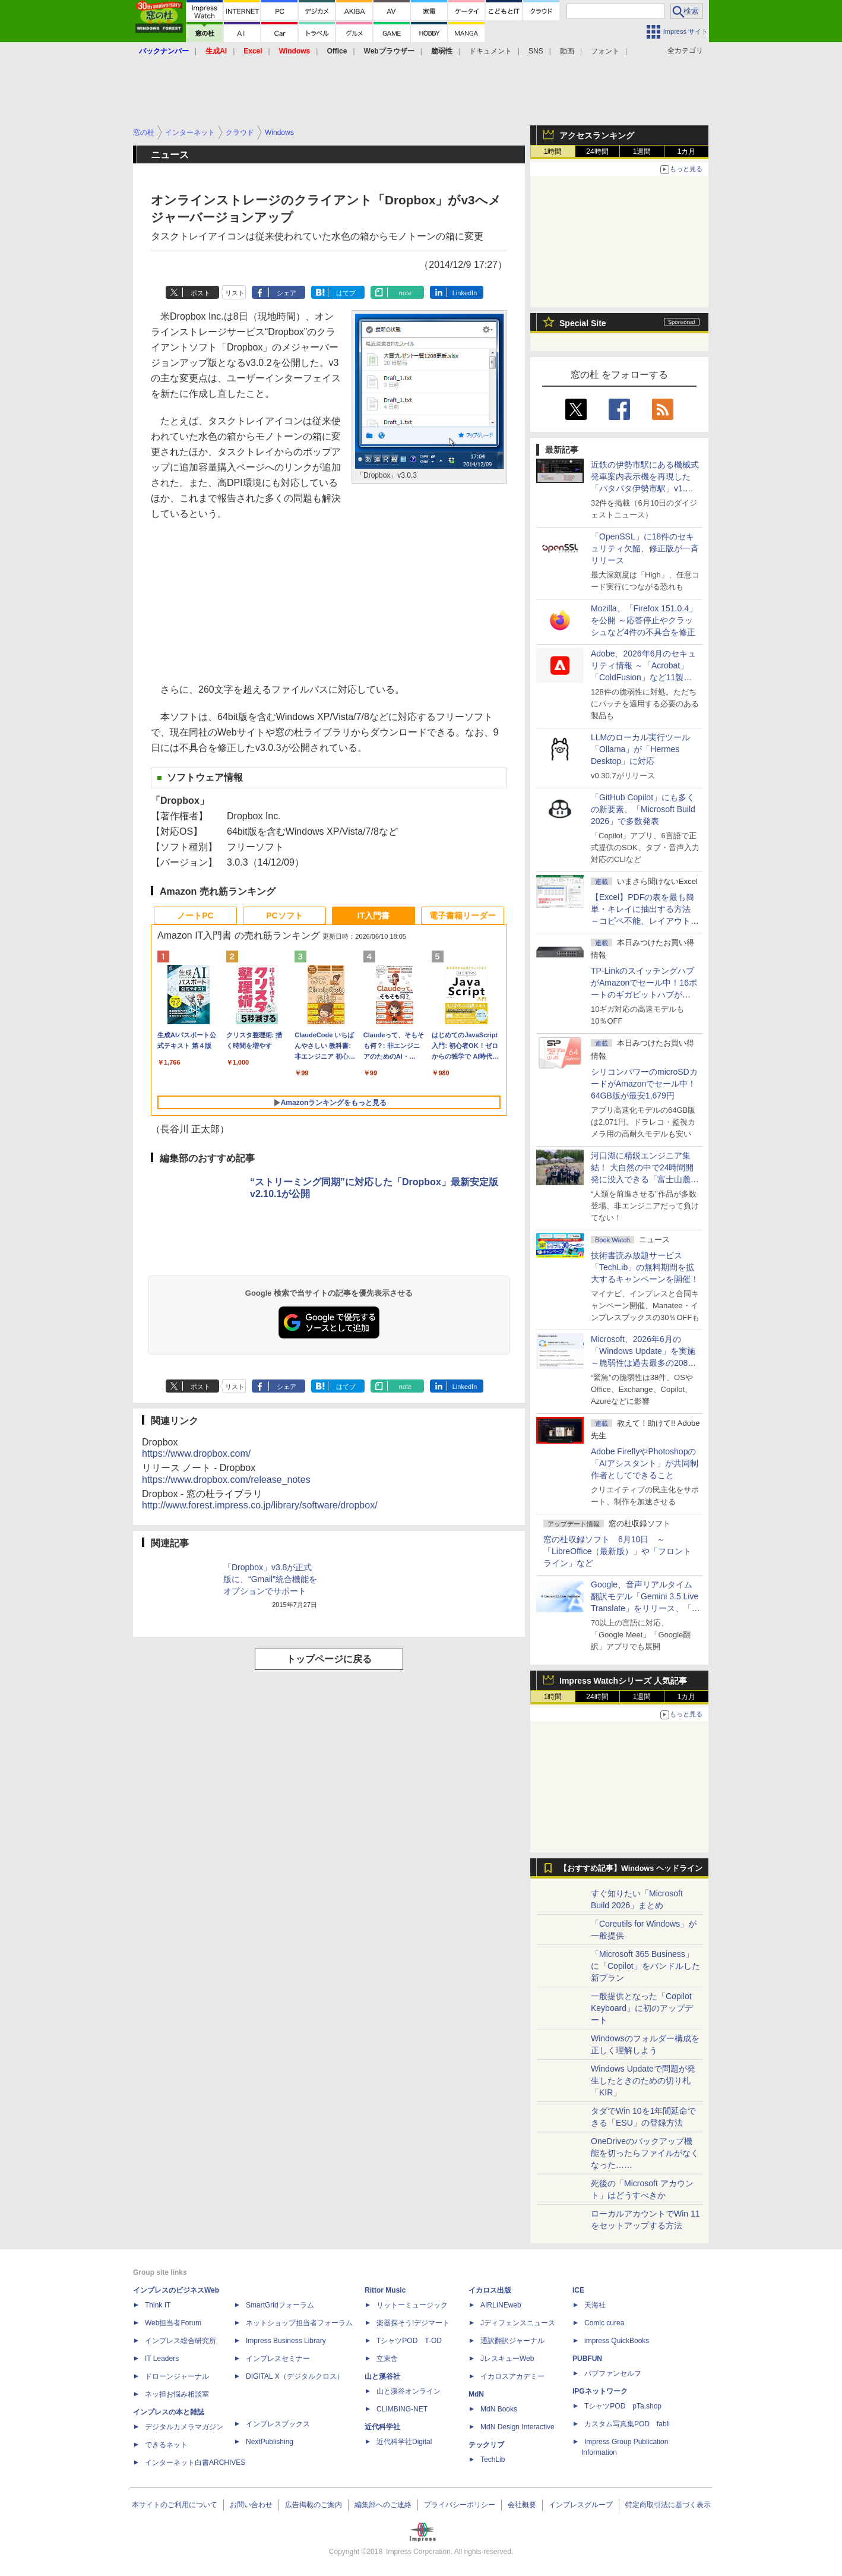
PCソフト (284, 915)
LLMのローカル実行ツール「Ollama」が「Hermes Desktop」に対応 (640, 749)
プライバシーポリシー (459, 2505)
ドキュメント (490, 51)
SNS (535, 51)
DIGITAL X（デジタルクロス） (295, 2376)
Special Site (582, 323)
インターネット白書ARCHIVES (195, 2462)
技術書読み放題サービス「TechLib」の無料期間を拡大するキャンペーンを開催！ (645, 1267)
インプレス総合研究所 (180, 2341)
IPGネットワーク (600, 2391)
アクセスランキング (596, 135)
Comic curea (604, 2323)
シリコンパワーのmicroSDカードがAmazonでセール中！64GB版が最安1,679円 (644, 1083)
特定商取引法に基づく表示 (668, 2505)
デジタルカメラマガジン (184, 2427)
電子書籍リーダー (462, 915)
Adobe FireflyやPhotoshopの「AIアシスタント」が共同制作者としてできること (644, 1463)
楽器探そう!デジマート (413, 2323)
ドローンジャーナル (177, 2376)
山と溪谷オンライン (408, 2391)
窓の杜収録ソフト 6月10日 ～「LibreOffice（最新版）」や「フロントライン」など (617, 1551)
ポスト (200, 292)
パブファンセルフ (612, 2373)
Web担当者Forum (173, 2323)
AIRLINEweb (500, 2305)
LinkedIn (464, 292)
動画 (567, 51)
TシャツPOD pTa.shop (622, 2406)
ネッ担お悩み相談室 (177, 2394)
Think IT (157, 2305)
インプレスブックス (278, 2424)
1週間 (642, 151)
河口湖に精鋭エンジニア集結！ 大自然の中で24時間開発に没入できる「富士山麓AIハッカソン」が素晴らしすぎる (645, 1179)
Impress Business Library (286, 2341)
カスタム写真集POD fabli (627, 2424)
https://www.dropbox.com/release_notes (226, 1480)
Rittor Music (385, 2290)
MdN (476, 2394)
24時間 (597, 151)
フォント (605, 51)
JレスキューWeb (507, 2358)
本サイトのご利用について (174, 2505)
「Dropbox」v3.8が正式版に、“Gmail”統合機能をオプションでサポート (270, 1579)
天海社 (595, 2305)
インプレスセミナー (278, 2358)
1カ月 (687, 151)
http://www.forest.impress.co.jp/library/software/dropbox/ (260, 1505)
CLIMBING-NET (402, 2409)
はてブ (346, 292)
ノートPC (195, 915)
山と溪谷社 (382, 2376)
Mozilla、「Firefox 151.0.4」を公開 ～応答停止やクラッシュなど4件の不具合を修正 (644, 620)
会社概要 (522, 2505)
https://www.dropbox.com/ (196, 1453)
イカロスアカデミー (512, 2376)
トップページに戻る (329, 1659)
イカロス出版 (490, 2290)
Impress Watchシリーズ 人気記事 (623, 1680)
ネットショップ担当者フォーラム (299, 2323)
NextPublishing (269, 2442)
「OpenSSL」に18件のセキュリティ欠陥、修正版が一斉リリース (645, 548)
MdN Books (498, 2409)
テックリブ (486, 2445)
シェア (286, 292)
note (405, 292)
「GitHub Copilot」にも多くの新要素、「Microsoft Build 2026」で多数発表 (643, 809)
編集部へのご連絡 (382, 2505)
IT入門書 (373, 915)
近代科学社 (382, 2427)
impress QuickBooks (616, 2341)
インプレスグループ (581, 2505)
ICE (578, 2290)
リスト (235, 292)
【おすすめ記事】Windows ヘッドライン (630, 1868)
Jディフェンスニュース (517, 2323)
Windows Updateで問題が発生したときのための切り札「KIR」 (643, 2080)
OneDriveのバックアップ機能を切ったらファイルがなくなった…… (645, 2153)
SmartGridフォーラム (280, 2305)
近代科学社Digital (404, 2442)
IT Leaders (162, 2358)
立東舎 (387, 2358)
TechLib (492, 2459)
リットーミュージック (412, 2305)
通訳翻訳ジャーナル (512, 2341)
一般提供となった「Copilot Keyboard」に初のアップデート (642, 2008)
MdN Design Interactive (517, 2427)
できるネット (166, 2445)
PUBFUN (587, 2358)
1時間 (553, 151)
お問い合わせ (251, 2505)
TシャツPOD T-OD (409, 2341)
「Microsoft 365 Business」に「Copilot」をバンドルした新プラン (645, 1965)
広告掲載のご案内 (313, 2505)
